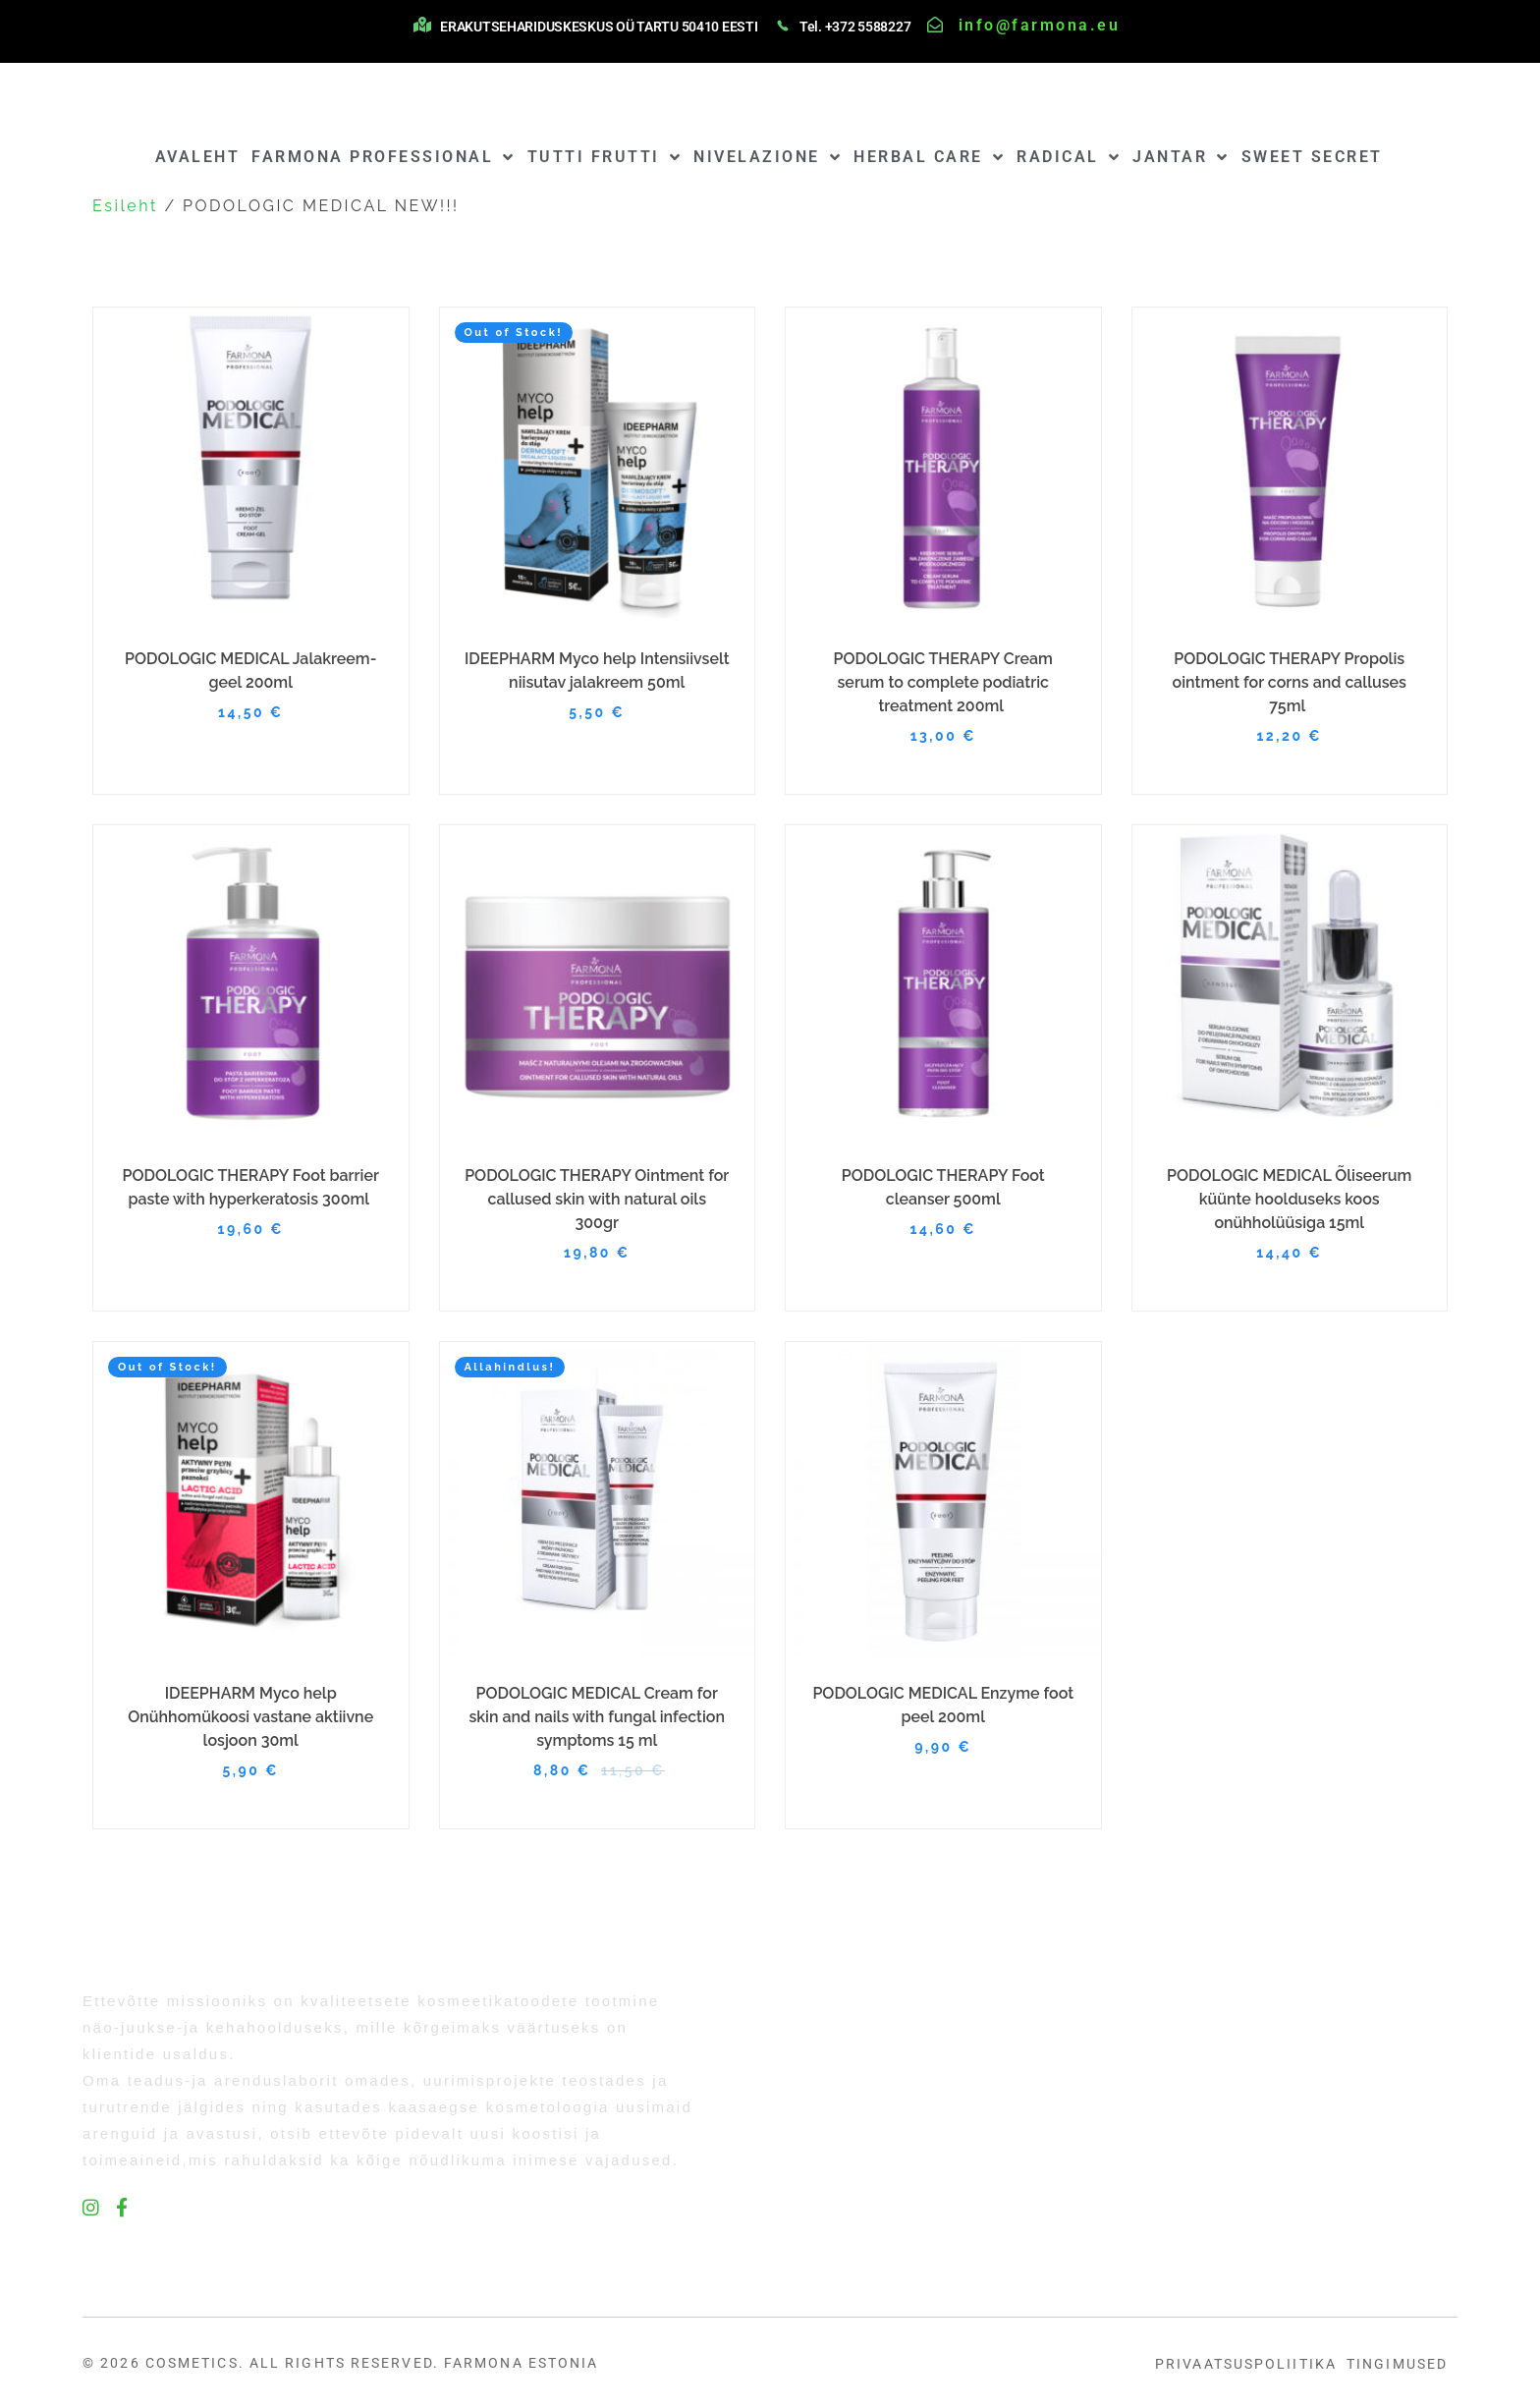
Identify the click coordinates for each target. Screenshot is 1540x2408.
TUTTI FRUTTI (605, 157)
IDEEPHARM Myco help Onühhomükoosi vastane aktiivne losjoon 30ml (250, 1717)
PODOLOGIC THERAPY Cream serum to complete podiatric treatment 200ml (943, 682)
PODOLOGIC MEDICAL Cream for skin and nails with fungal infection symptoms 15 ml (596, 1717)
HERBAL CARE (929, 157)
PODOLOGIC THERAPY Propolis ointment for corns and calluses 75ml (1289, 682)
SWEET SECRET (1312, 156)
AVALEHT (198, 156)
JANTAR (1181, 157)
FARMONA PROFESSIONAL (383, 157)
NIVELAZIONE (767, 157)
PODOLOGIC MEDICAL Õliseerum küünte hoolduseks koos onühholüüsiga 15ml (1289, 1199)
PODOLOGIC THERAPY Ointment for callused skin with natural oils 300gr (597, 1199)
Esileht (125, 205)
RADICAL (1069, 157)
